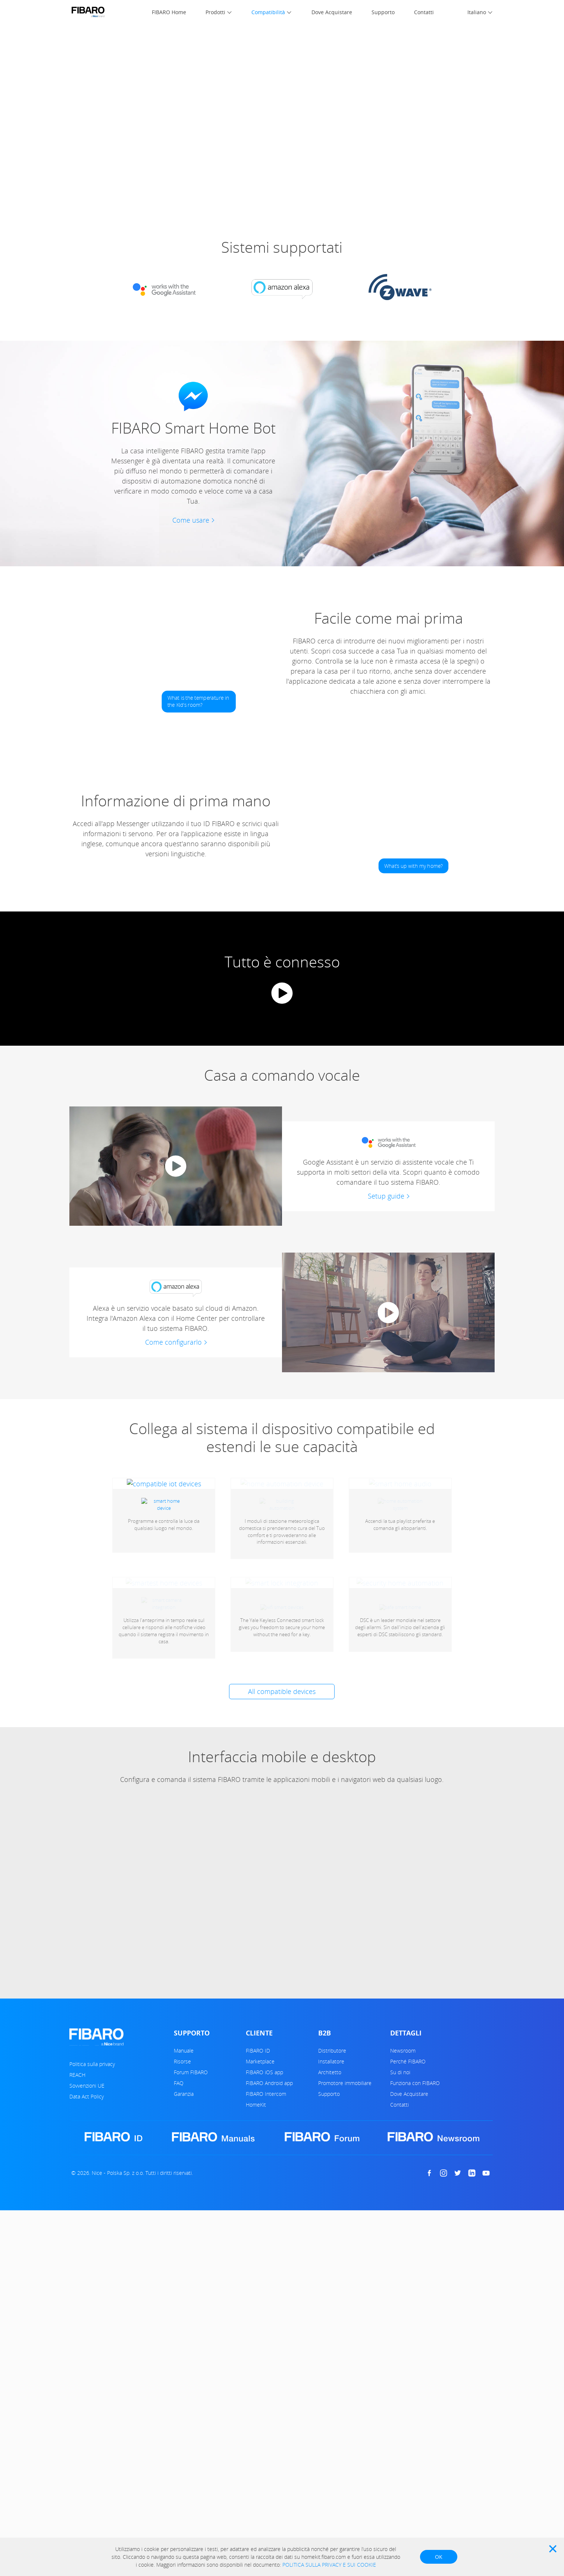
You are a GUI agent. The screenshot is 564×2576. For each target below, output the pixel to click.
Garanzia (184, 2273)
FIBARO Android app (269, 2262)
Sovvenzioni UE (86, 2265)
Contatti (424, 12)
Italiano (476, 12)
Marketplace (260, 2241)
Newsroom (403, 2230)
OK (438, 2556)
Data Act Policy (86, 2276)
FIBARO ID (258, 2230)
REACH (77, 2254)
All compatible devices (282, 1871)
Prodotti (215, 12)
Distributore (332, 2230)
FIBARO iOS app (264, 2251)
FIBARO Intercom (266, 2273)
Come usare (190, 520)
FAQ (179, 2262)
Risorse (182, 2241)
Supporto (383, 12)
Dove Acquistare (331, 12)
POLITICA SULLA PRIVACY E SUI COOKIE (329, 2564)
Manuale (184, 2230)
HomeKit (256, 2284)
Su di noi (400, 2251)
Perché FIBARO (408, 2241)
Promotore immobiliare (345, 2262)
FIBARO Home (169, 12)
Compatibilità (268, 12)
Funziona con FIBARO (415, 2262)
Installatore (331, 2241)
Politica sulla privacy (92, 2243)
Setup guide (386, 1195)
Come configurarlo (173, 1342)
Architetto (329, 2251)
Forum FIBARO (191, 2251)
